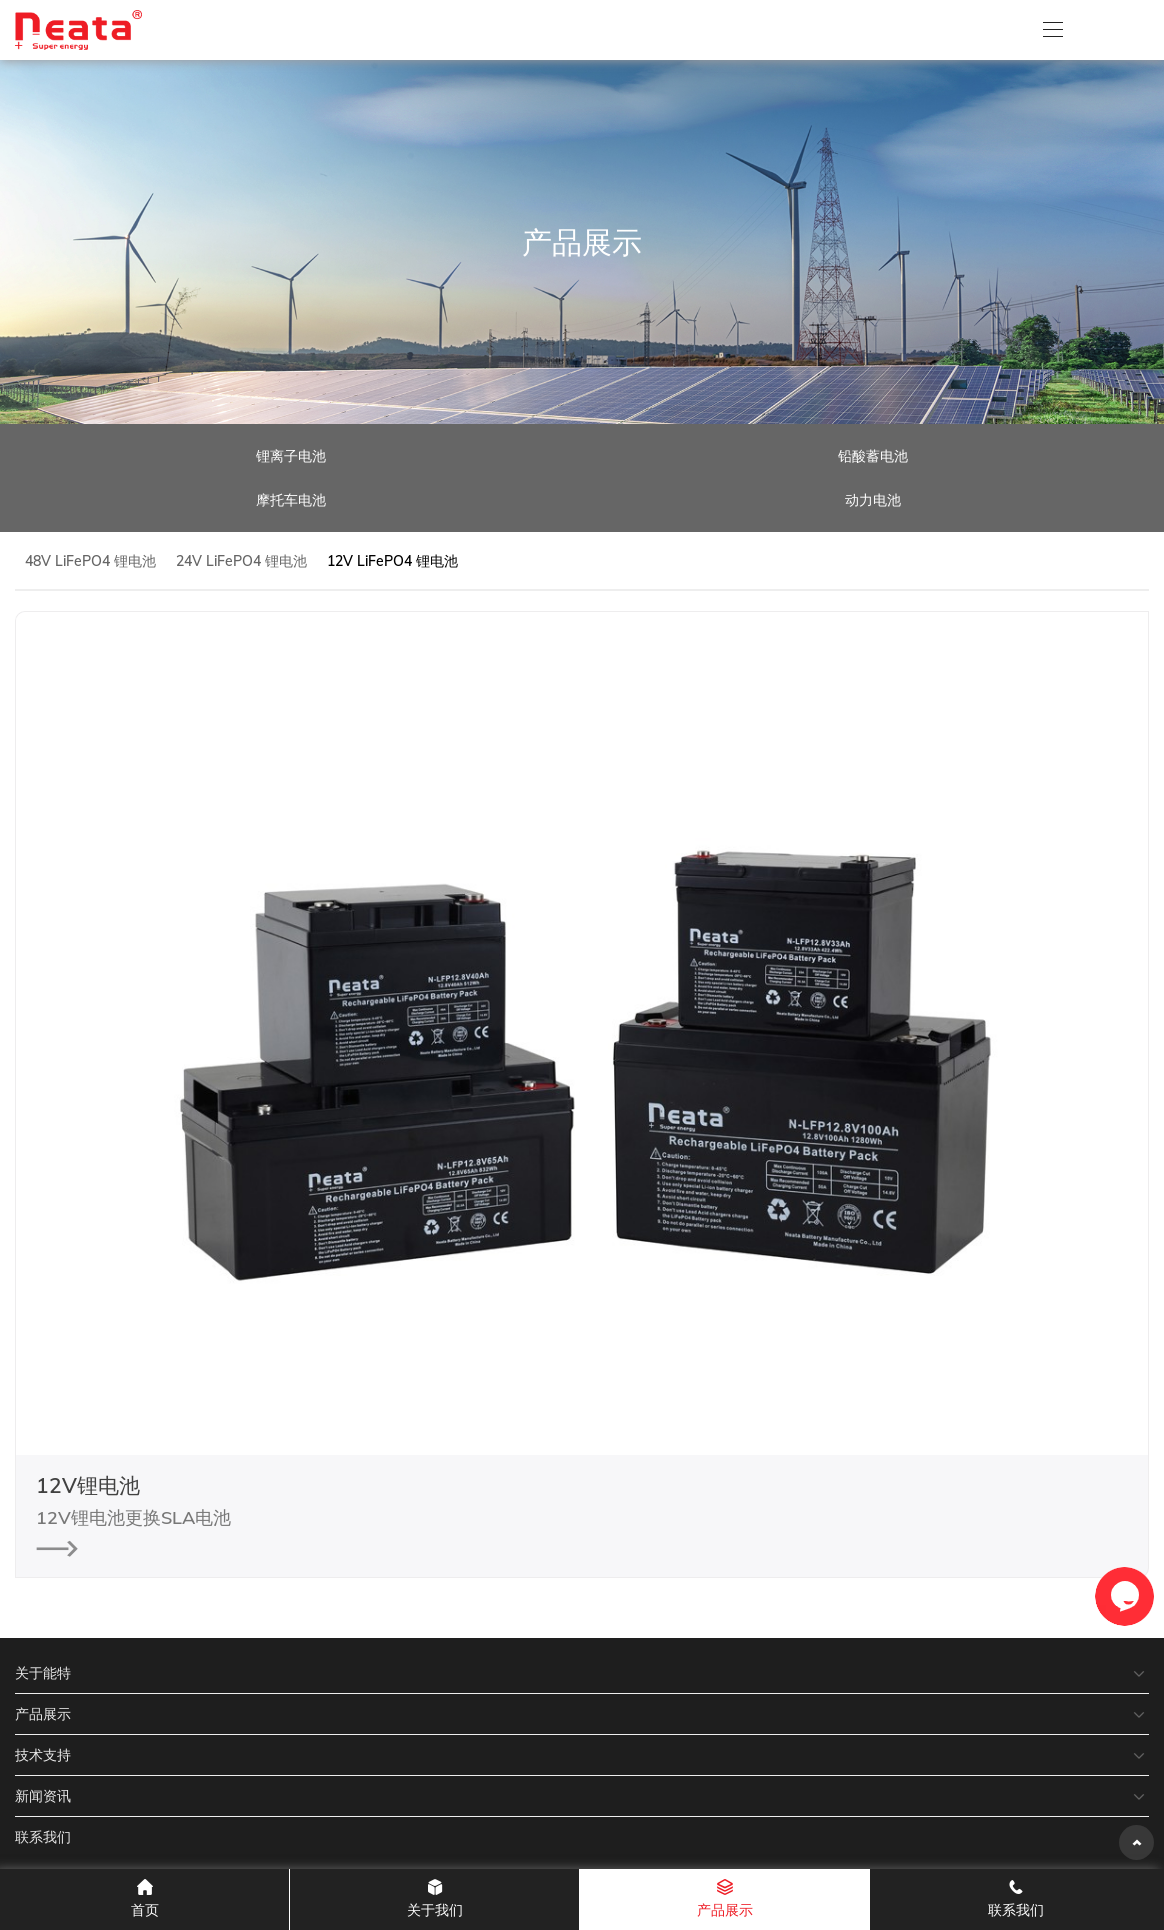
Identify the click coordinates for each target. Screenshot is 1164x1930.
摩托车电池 (291, 500)
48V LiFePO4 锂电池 (90, 561)
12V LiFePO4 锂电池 (392, 561)
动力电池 (873, 500)
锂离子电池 (291, 456)
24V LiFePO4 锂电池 (241, 561)
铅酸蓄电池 (873, 456)
